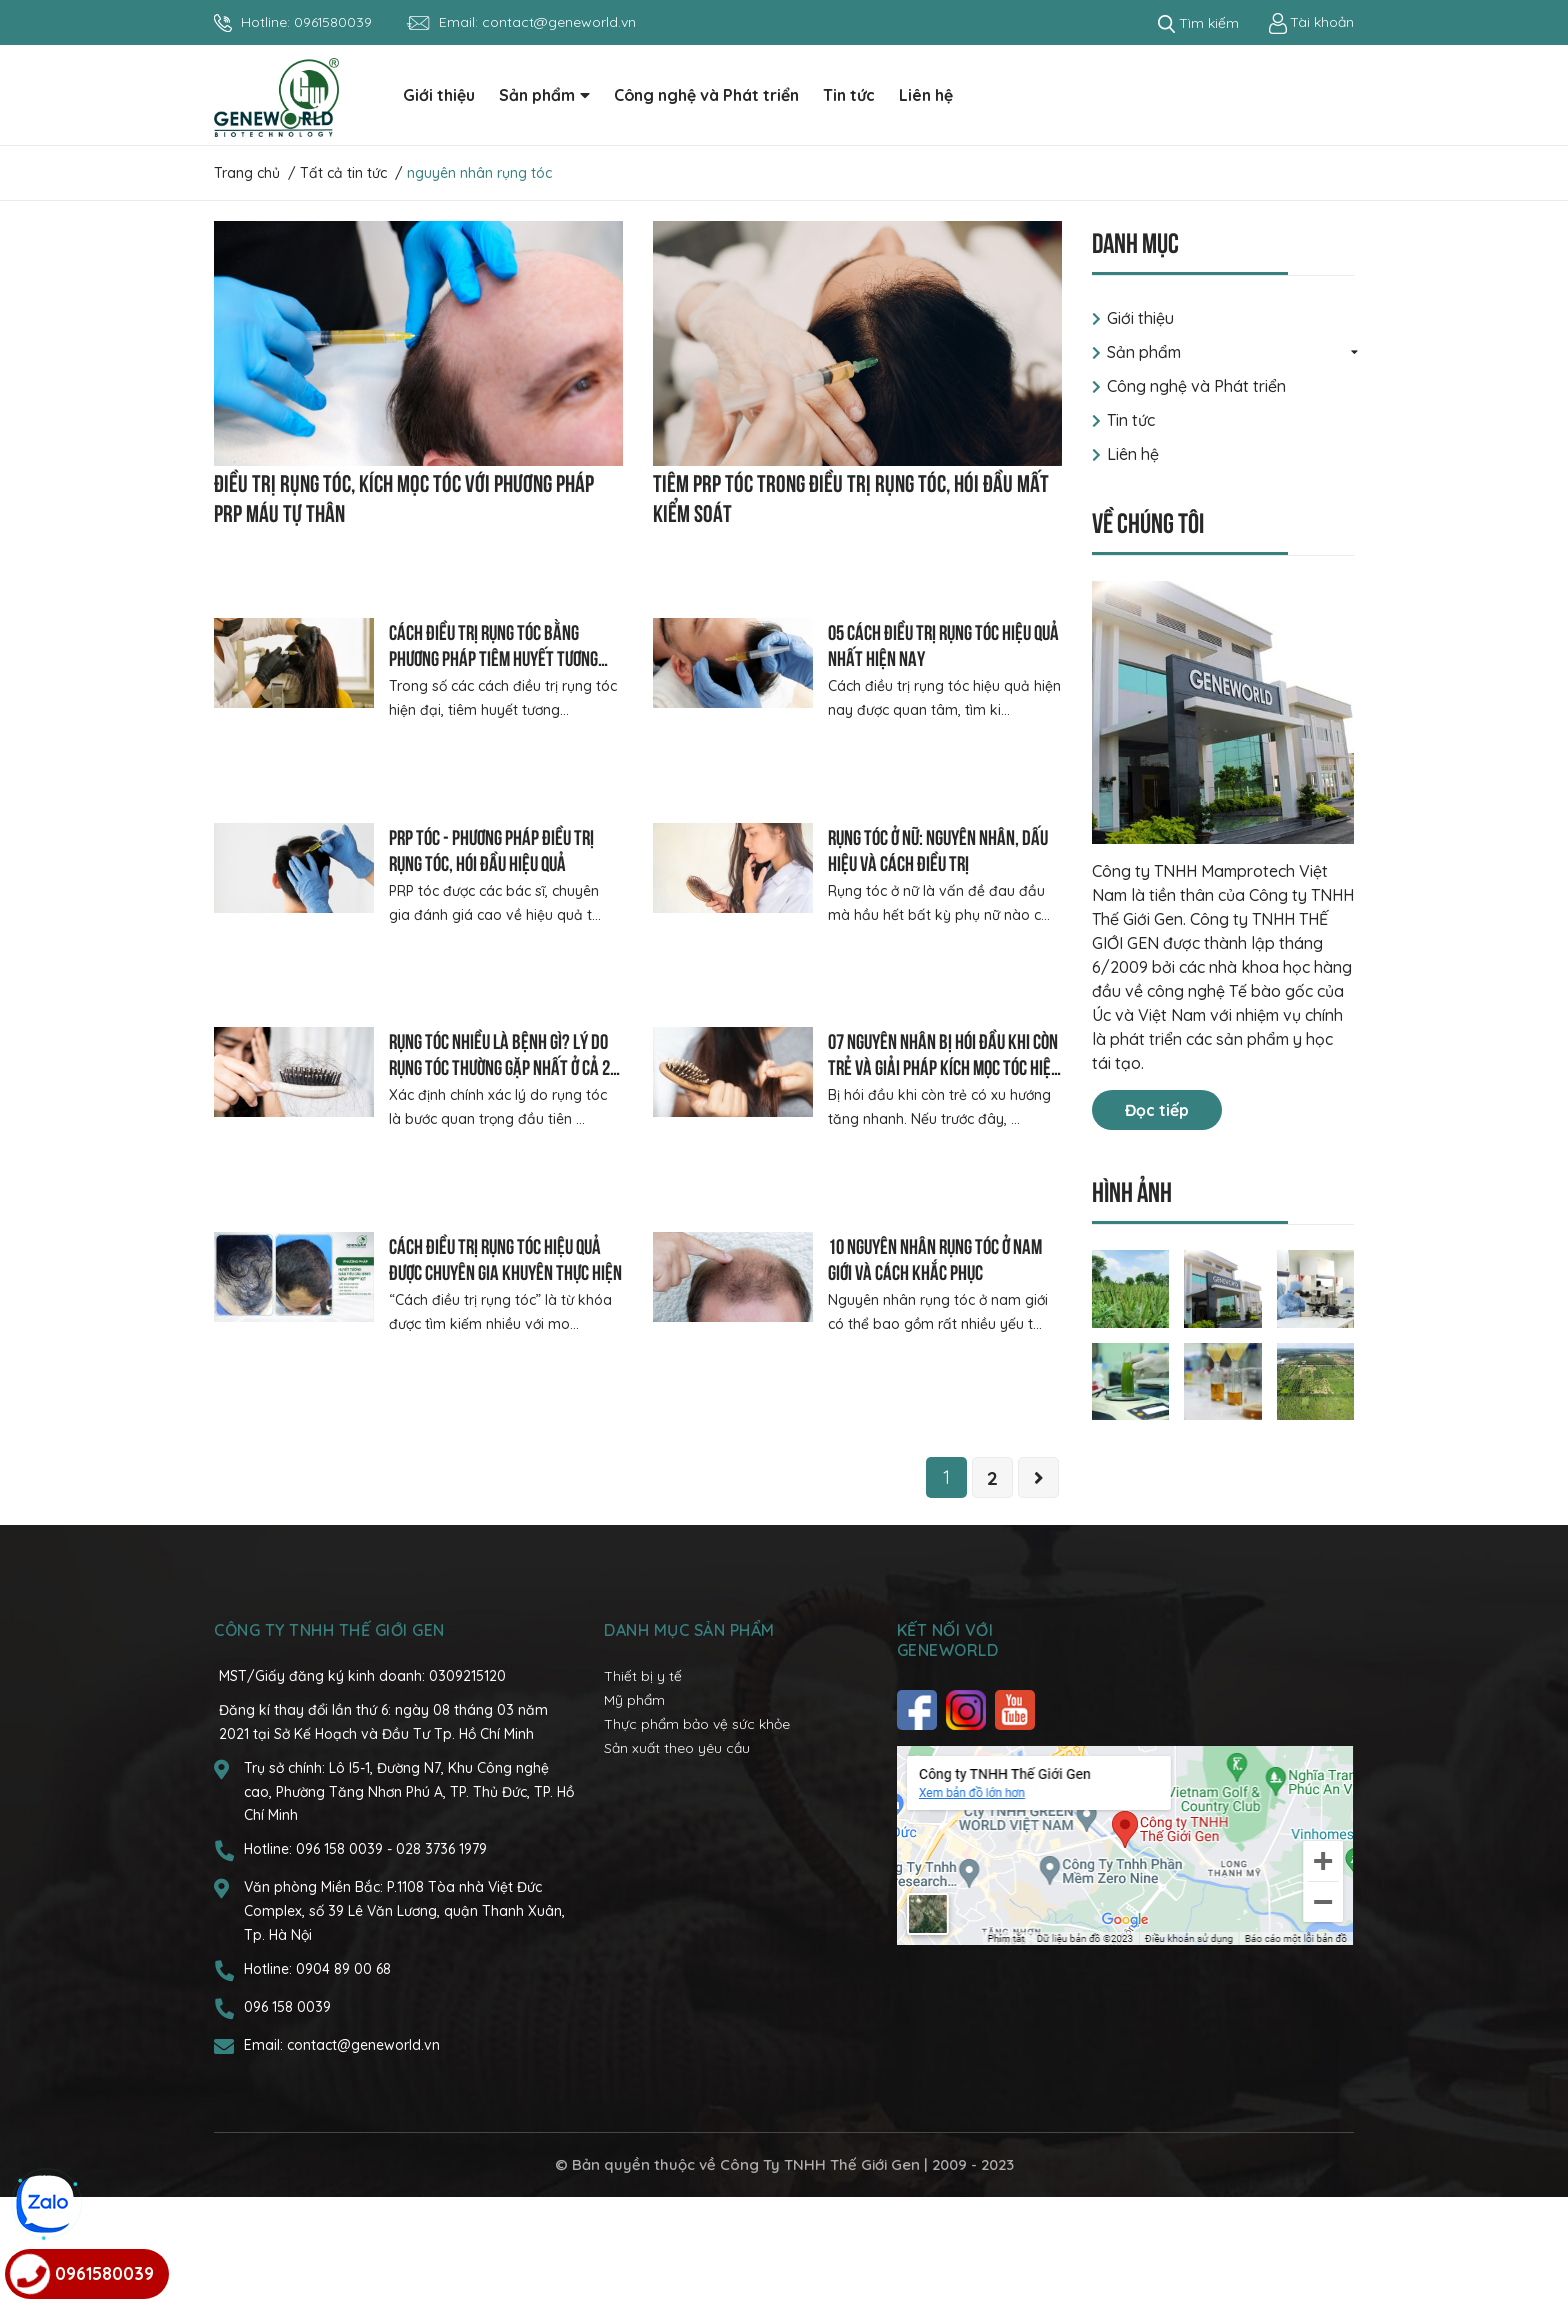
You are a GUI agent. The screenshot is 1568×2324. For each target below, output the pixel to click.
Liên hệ (1133, 454)
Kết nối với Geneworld (948, 1768)
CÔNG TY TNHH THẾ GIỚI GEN (329, 1758)
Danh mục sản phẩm (689, 1758)
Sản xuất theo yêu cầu (677, 1875)
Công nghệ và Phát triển (1196, 386)
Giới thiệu (1140, 318)
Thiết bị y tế (643, 1804)
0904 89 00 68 (343, 2096)
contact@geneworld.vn (559, 22)
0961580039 (333, 22)
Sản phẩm (1144, 352)
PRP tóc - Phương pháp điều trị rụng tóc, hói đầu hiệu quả (491, 848)
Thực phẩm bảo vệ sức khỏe (697, 1851)
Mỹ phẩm (634, 1827)
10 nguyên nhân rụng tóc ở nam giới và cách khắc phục (935, 1342)
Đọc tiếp (1157, 1110)
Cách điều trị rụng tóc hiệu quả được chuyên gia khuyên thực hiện (505, 1342)
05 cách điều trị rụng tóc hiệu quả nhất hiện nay (943, 643)
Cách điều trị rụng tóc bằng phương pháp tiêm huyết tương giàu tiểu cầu (493, 656)
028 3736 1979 (441, 1976)
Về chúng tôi (1148, 520)
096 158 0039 (341, 1976)
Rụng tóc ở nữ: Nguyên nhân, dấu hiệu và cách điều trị (938, 848)
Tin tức (1131, 420)
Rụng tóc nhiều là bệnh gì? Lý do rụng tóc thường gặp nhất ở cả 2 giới (499, 1108)
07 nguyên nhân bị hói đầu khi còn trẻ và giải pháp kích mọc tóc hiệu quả (943, 1108)
